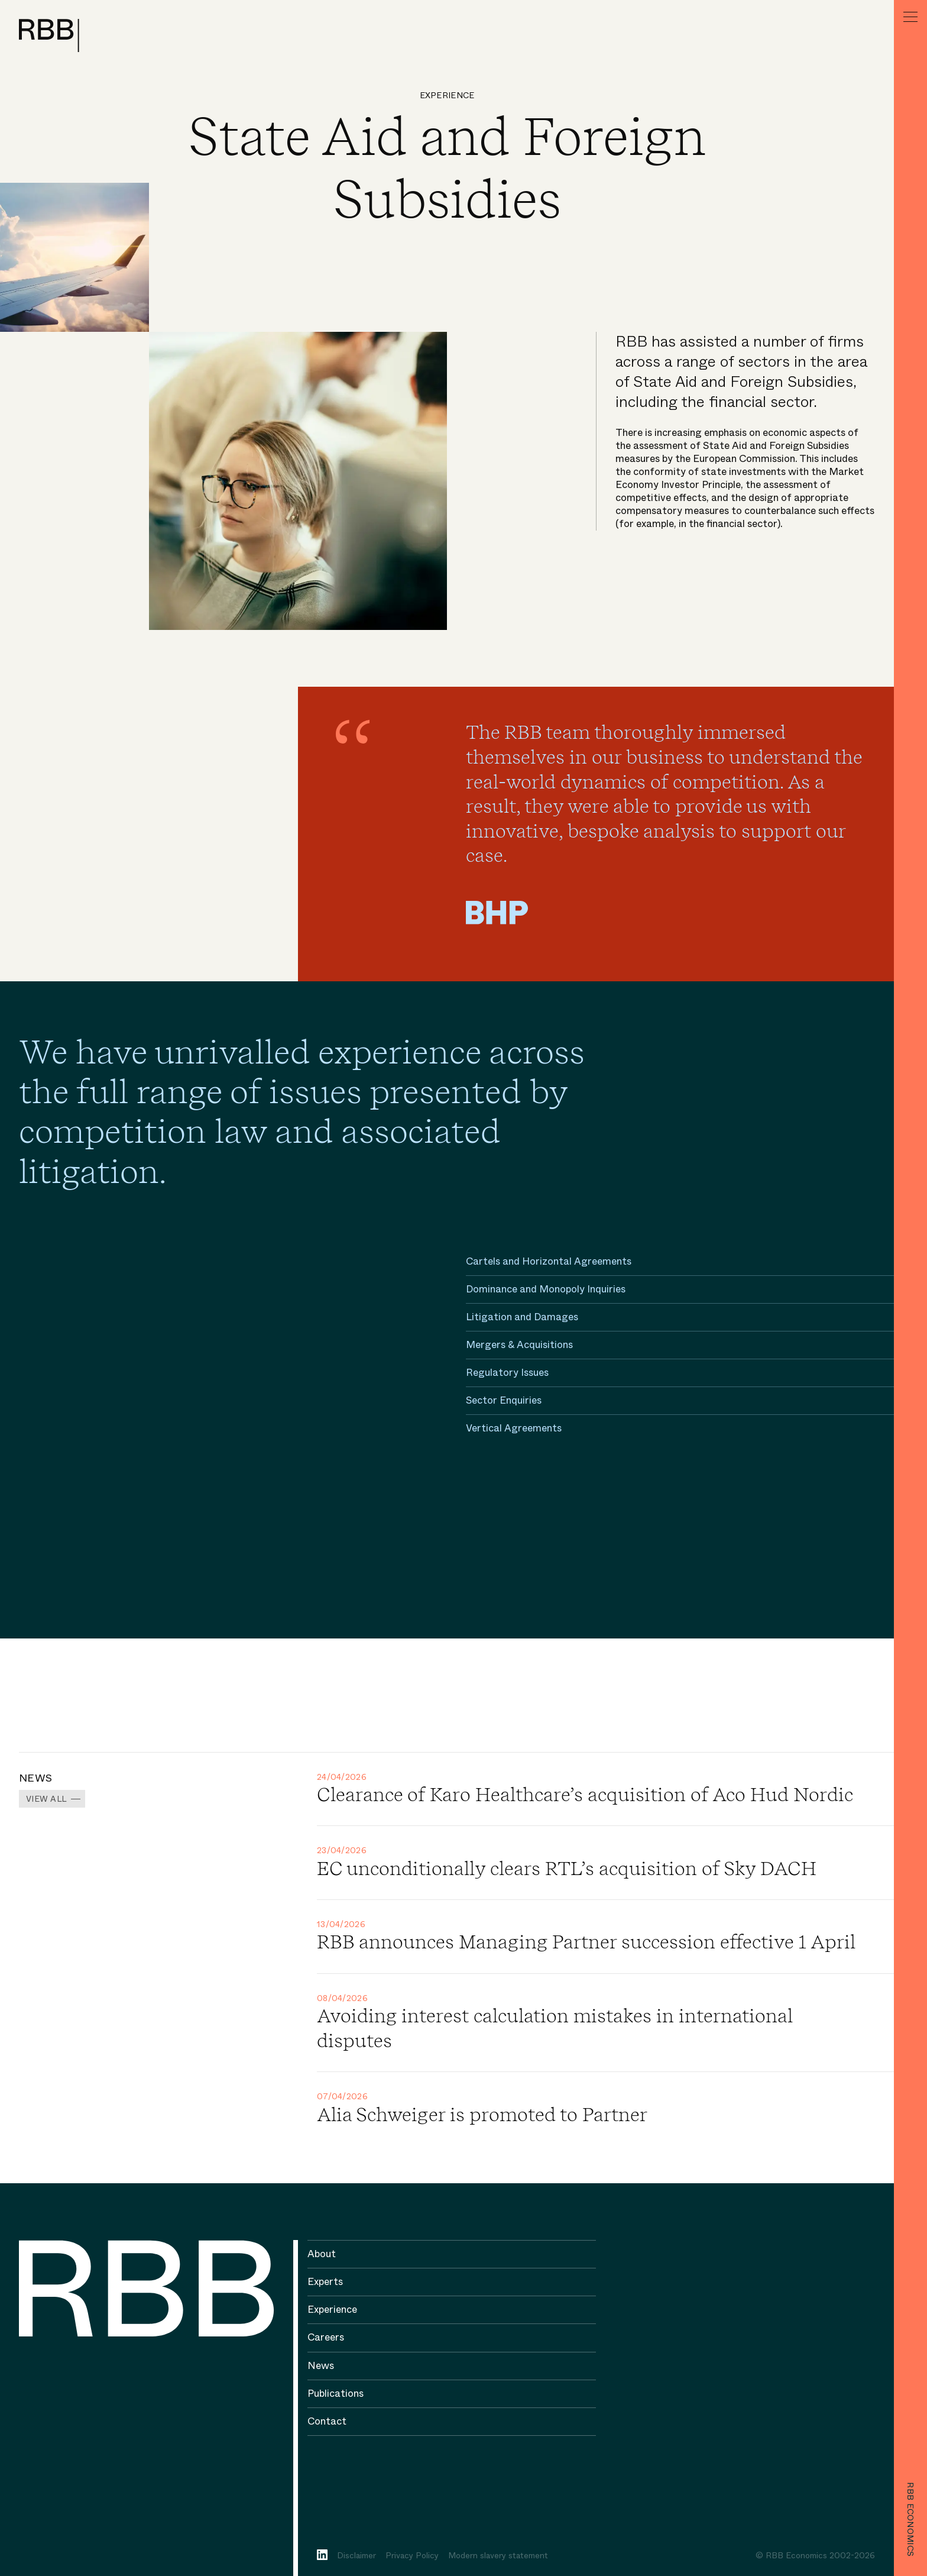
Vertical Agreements (514, 1428)
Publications (335, 2393)
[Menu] (910, 16)
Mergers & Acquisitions (519, 1344)
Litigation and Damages (522, 1317)
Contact (326, 2421)
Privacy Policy (412, 2555)
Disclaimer (356, 2555)
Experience (447, 95)
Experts (325, 2281)
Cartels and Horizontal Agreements (548, 1261)
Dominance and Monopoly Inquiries (545, 1289)
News (320, 2365)
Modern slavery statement (498, 2555)
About (321, 2254)
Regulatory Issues (507, 1372)
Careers (325, 2337)
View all (46, 1799)
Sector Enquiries (504, 1400)
